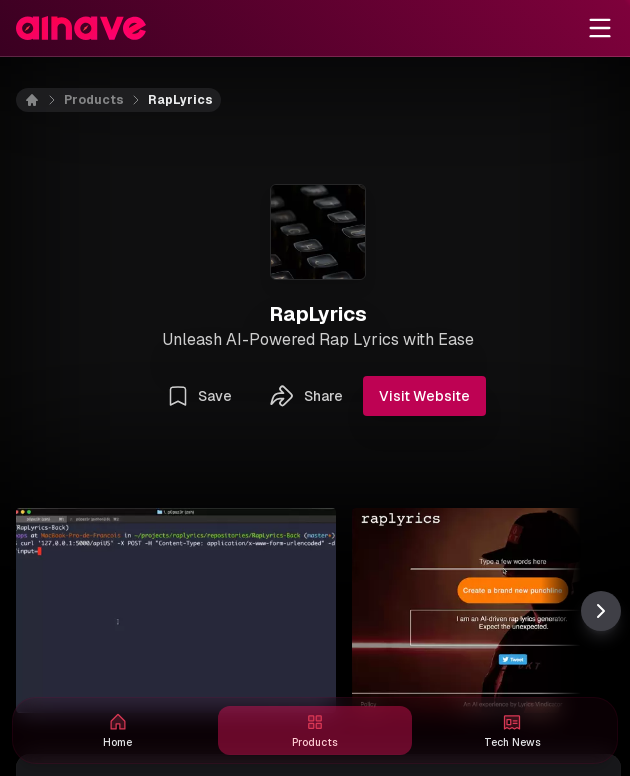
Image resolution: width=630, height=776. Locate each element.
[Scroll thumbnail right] (601, 611)
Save (199, 396)
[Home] (44, 100)
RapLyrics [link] (180, 100)
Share (305, 396)
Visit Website (424, 396)
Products (94, 100)
